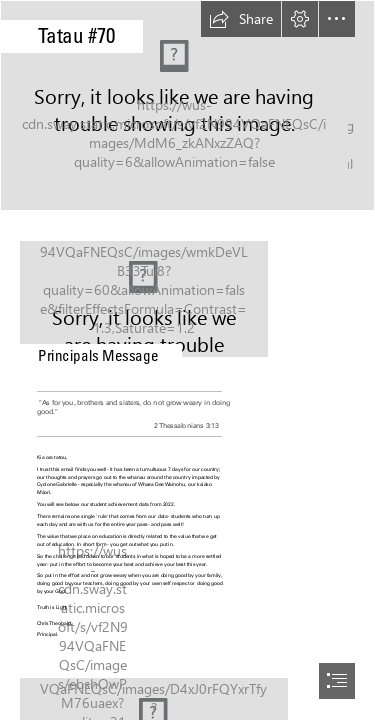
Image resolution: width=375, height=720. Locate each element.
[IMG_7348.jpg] (187, 293)
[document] (187, 360)
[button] (241, 19)
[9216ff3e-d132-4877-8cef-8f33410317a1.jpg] (187, 105)
